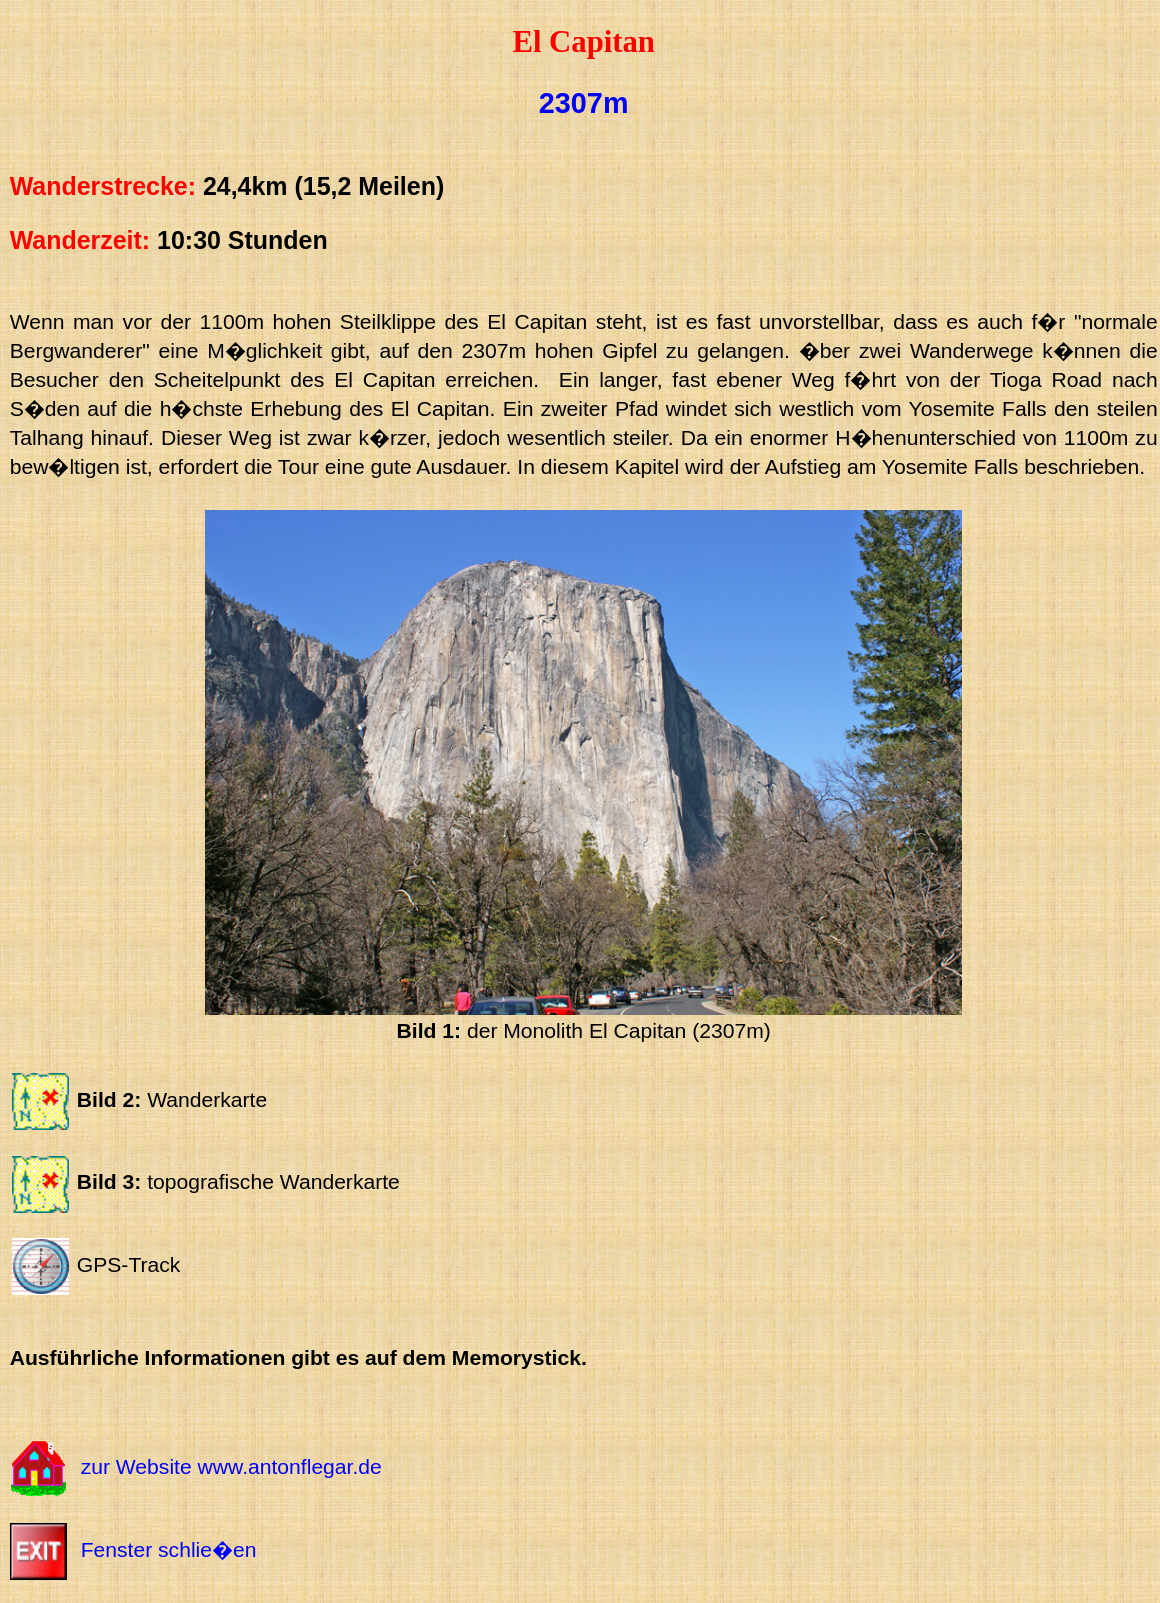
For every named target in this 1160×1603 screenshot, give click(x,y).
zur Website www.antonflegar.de (231, 1467)
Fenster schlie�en (169, 1549)
